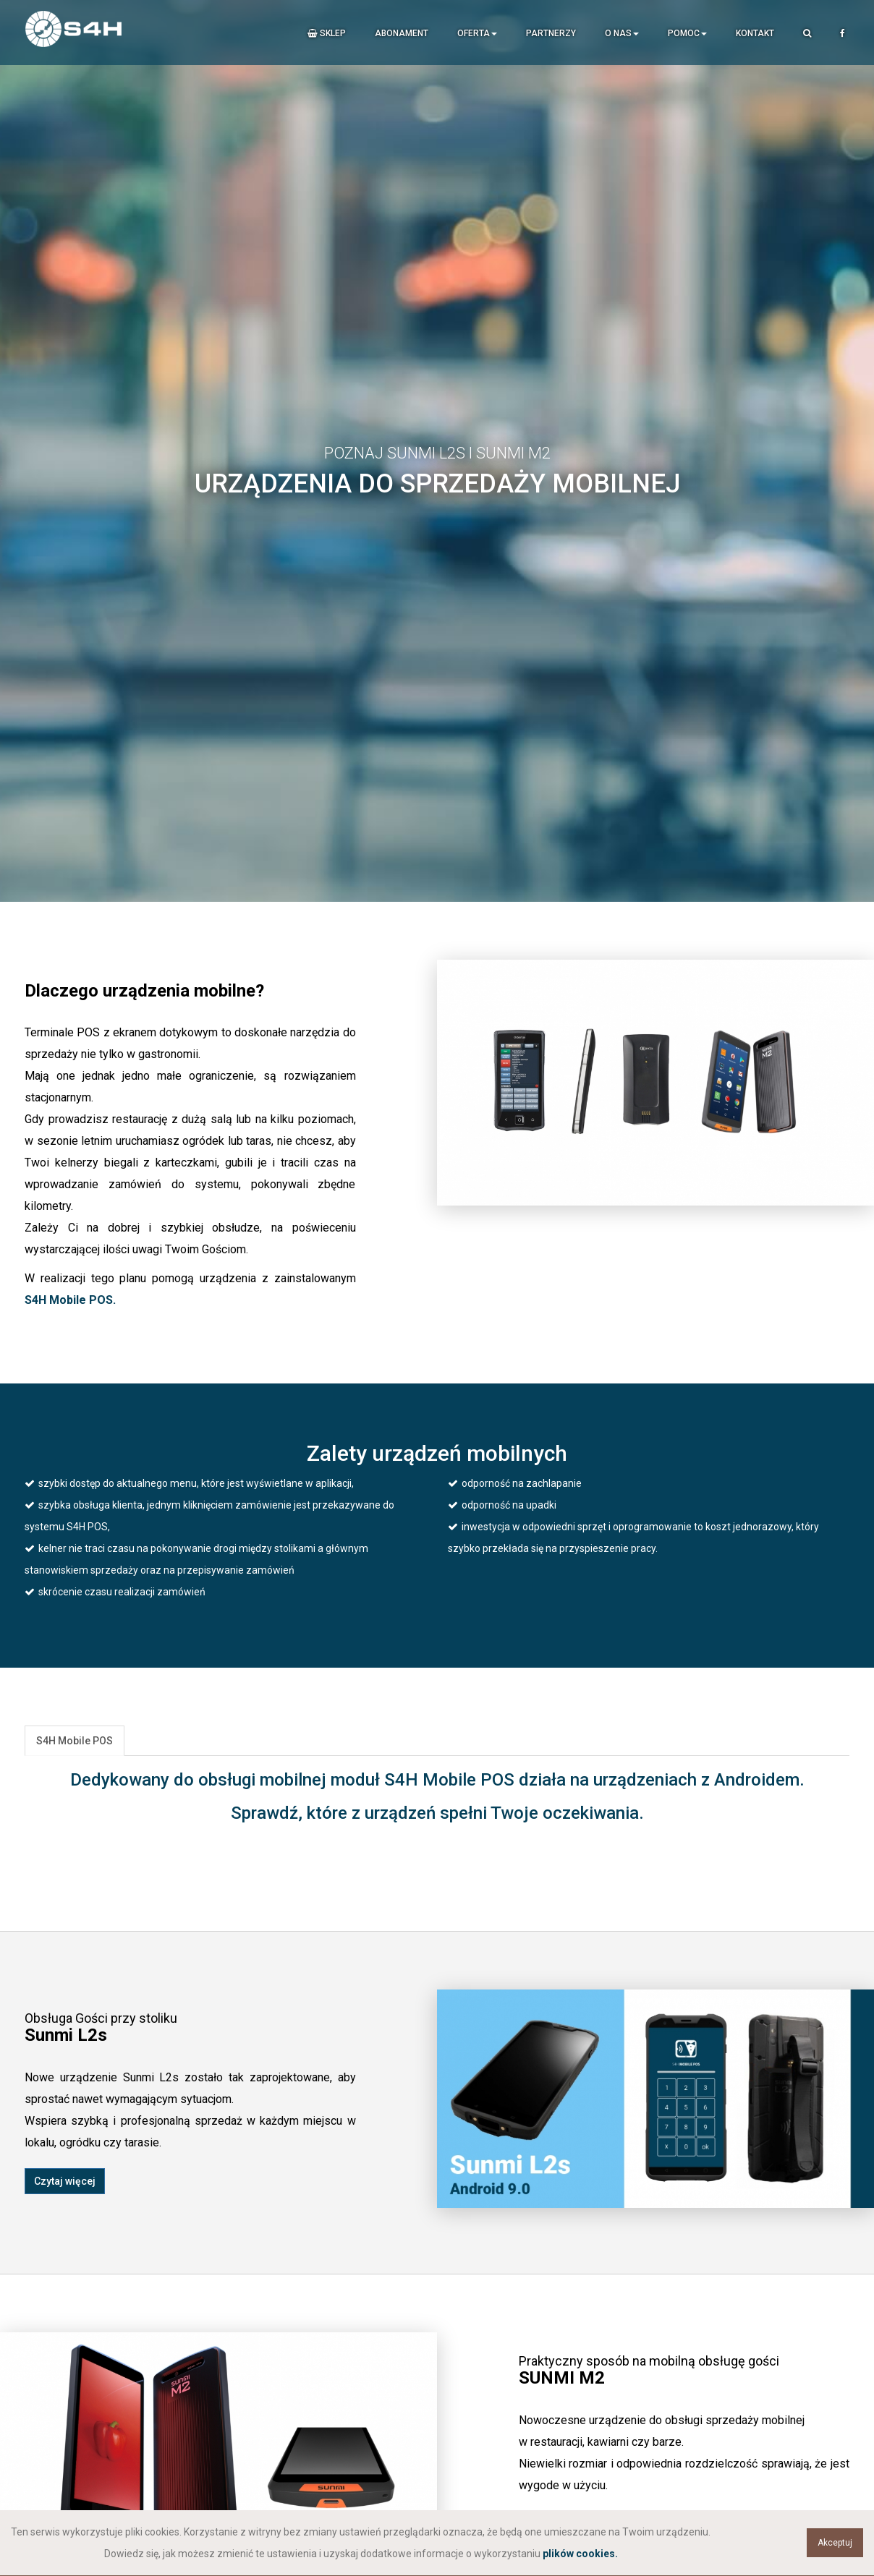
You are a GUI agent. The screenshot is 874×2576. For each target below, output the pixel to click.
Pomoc (687, 33)
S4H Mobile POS (74, 1741)
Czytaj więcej (65, 2181)
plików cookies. (580, 2553)
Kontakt (755, 33)
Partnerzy (551, 33)
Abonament (401, 33)
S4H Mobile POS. (70, 1300)
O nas (622, 33)
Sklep (326, 33)
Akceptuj (835, 2543)
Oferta (477, 33)
